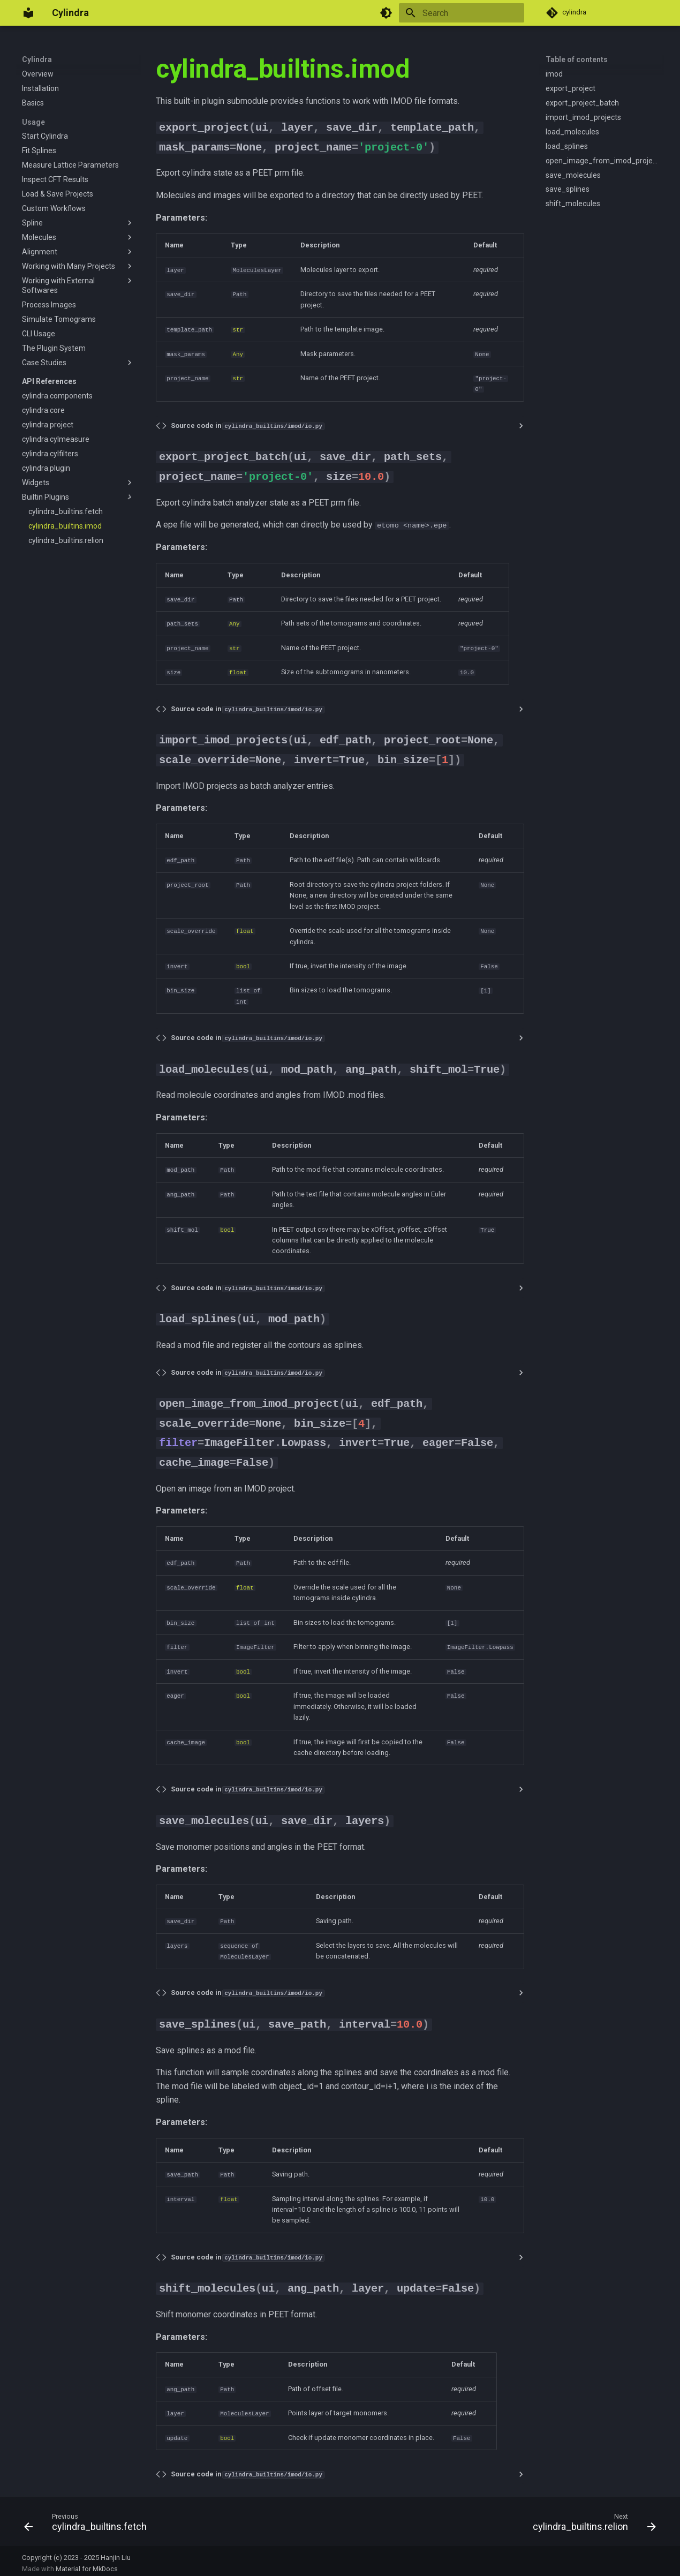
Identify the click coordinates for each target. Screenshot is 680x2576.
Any (237, 353)
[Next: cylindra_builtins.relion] (591, 2520)
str (237, 329)
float (238, 671)
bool (243, 964)
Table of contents (577, 59)
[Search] (461, 12)
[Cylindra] (28, 13)
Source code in (247, 424)
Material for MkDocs (87, 2564)
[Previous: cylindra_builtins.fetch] (88, 2520)
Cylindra (37, 59)
